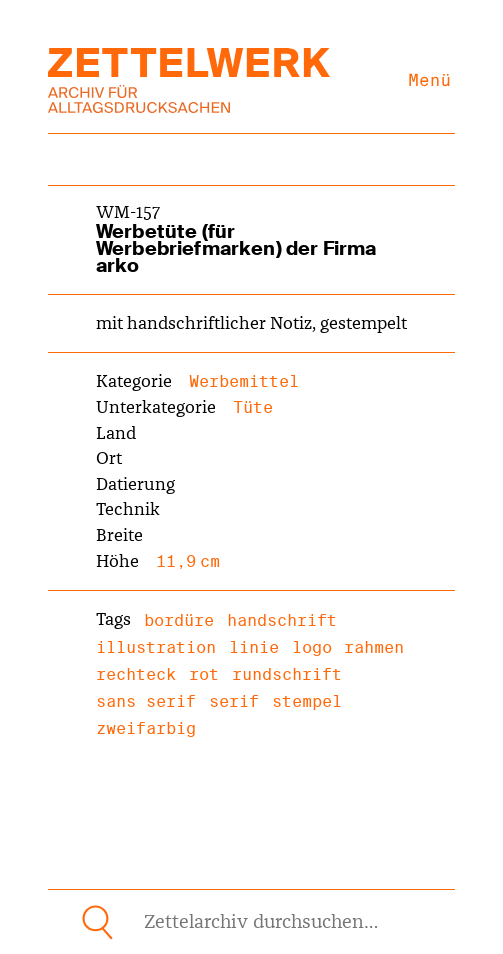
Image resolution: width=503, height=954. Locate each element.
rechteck (136, 674)
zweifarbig (146, 728)
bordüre (179, 620)
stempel (307, 701)
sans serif (146, 701)
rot (204, 674)
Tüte (253, 407)
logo (312, 647)
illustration (156, 647)
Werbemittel (244, 381)
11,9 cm (188, 561)
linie (254, 647)
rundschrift (287, 674)
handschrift (282, 620)
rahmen (374, 647)
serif (234, 701)
